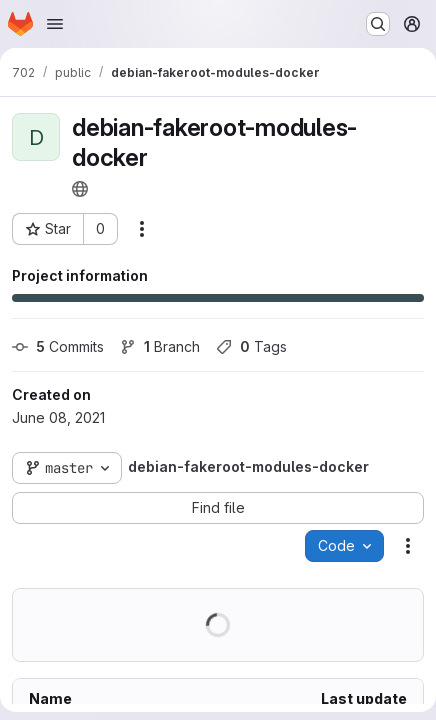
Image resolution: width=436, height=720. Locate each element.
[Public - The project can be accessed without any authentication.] (80, 189)
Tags (251, 346)
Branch (160, 346)
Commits (58, 346)
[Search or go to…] (378, 24)
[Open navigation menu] (55, 24)
